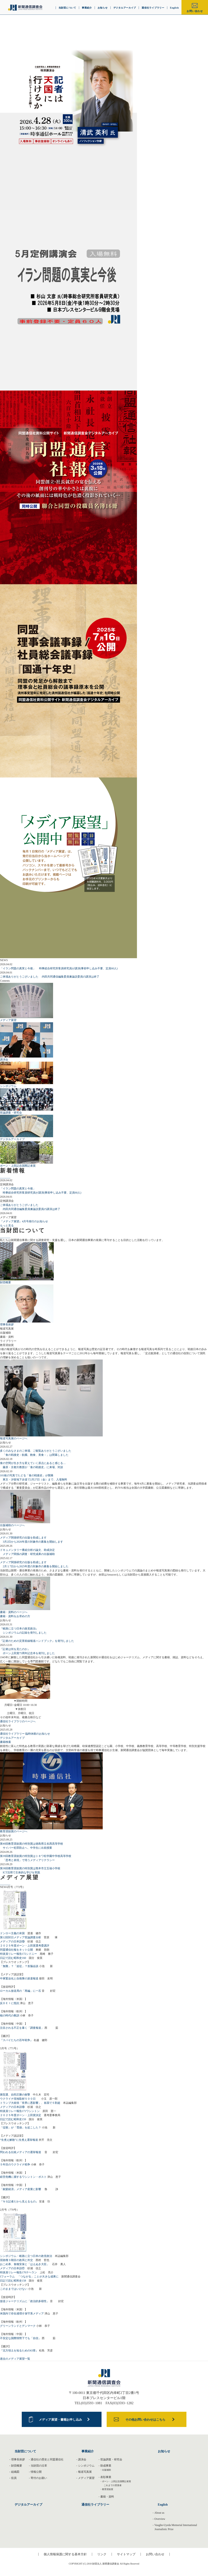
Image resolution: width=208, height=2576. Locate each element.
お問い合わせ (195, 11)
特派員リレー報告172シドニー (18, 1953)
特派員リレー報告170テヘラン (18, 2272)
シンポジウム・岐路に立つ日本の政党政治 (26, 2255)
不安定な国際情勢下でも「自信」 (20, 2338)
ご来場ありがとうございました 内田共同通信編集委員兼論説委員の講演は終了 (49, 976)
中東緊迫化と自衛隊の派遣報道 (19, 1978)
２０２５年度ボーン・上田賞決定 (20, 2115)
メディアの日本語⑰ (12, 2268)
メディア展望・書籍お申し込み (60, 2419)
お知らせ (164, 2451)
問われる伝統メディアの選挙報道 (22, 2152)
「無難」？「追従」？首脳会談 (19, 1966)
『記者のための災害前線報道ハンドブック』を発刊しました (37, 1640)
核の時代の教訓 (9, 2015)
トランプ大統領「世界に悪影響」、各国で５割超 (30, 2102)
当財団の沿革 (39, 2465)
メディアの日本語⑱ (12, 2106)
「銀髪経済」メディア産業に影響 (22, 2189)
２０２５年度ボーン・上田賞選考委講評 (24, 1945)
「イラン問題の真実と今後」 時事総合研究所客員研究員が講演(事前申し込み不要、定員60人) (59, 968)
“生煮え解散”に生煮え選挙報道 (19, 2139)
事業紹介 (87, 2451)
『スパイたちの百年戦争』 (16, 2040)
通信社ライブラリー (95, 2504)
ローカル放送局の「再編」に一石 (20, 1990)
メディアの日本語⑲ (12, 1941)
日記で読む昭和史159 (13, 2119)
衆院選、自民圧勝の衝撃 (15, 2094)
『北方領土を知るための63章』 (19, 2350)
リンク (101, 2554)
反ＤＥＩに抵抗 (9, 2003)
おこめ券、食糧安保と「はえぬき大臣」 (24, 2264)
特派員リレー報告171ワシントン (20, 2111)
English (163, 2504)
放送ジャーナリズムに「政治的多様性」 (24, 2301)
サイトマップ (126, 2554)
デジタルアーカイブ (28, 2504)
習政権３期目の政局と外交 (16, 2260)
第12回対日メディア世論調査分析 (20, 1937)
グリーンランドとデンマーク (18, 2325)
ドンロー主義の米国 (12, 1933)
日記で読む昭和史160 (13, 1957)
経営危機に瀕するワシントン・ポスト (23, 2176)
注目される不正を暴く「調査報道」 (22, 2027)
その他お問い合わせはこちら (145, 2419)
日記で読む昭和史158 (13, 2280)
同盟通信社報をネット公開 (16, 1949)
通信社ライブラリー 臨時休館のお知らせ (25, 1733)
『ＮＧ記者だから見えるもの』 (19, 2201)
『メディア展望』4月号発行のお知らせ (24, 1221)
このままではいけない (13, 2288)
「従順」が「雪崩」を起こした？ (20, 2127)
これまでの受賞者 (113, 2485)
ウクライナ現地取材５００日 (19, 2098)
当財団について (25, 2451)
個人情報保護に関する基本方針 (65, 2554)
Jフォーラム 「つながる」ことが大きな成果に (29, 2276)
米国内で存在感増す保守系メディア (22, 2313)
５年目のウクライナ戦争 (15, 2164)
